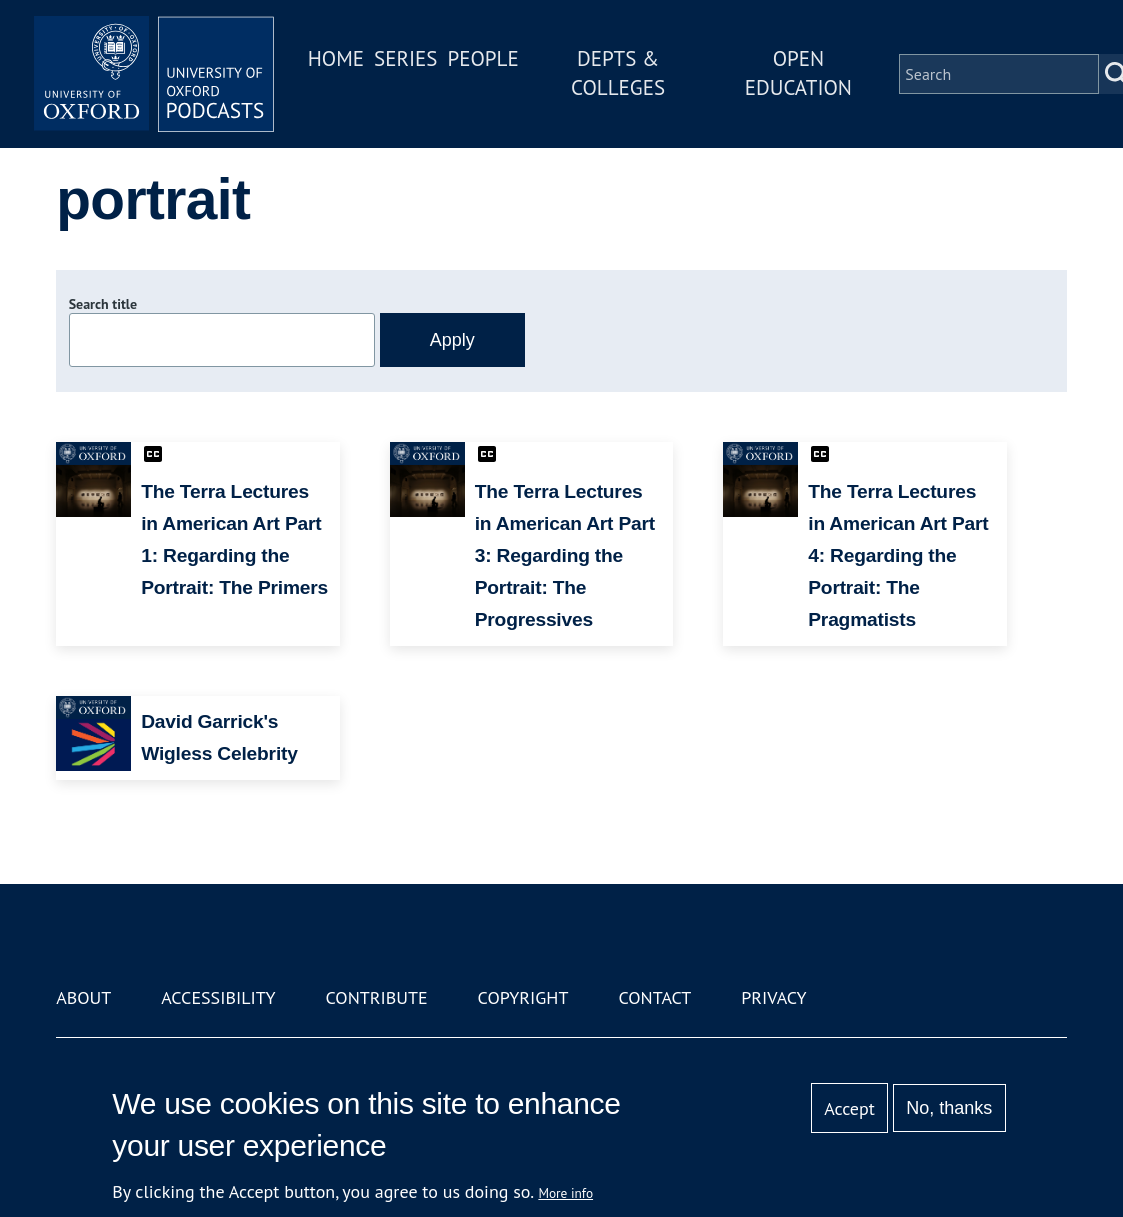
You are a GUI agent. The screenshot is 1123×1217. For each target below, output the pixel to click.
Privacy (773, 997)
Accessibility (218, 997)
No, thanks (949, 1108)
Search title (103, 304)
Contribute (377, 997)
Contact (654, 997)
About (83, 997)
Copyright (523, 997)
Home (336, 58)
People (482, 58)
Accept (849, 1108)
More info (565, 1193)
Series (405, 58)
